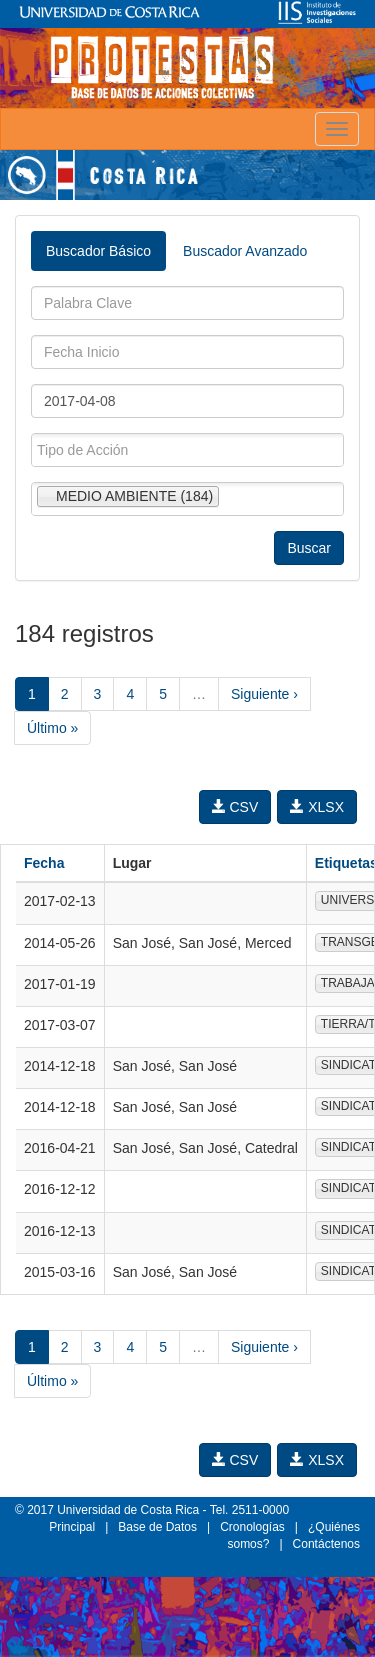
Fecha (44, 863)
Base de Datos (157, 1527)
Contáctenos (326, 1544)
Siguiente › (264, 694)
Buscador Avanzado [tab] (245, 251)
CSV (235, 807)
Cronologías (252, 1527)
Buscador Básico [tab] (98, 251)
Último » (52, 728)
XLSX (317, 807)
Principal (72, 1527)
